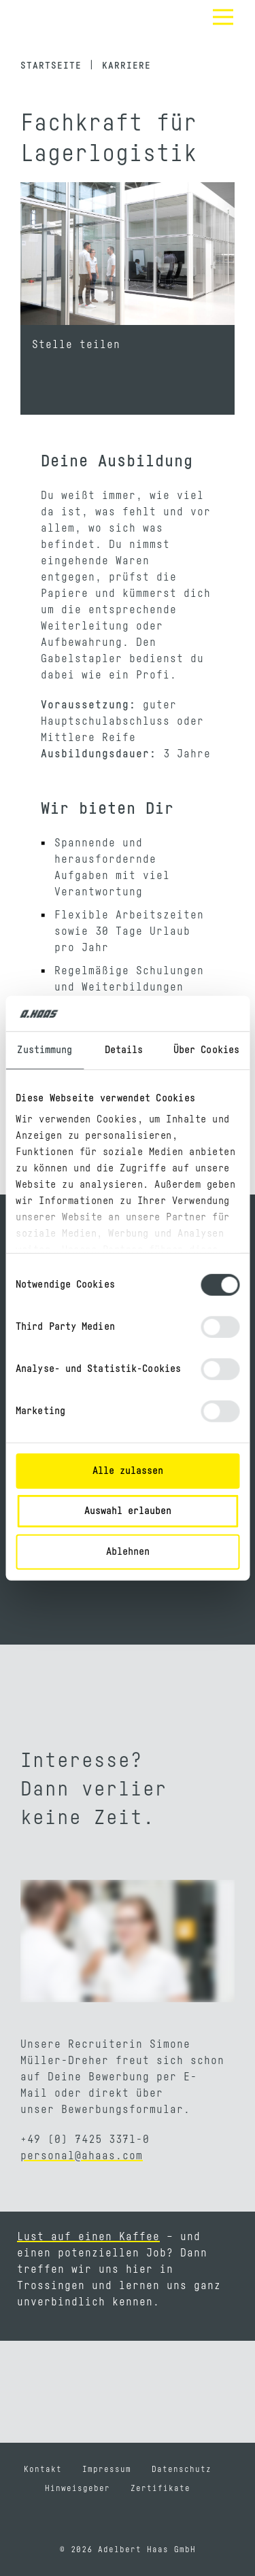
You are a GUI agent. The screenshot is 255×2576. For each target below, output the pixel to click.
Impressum (106, 2469)
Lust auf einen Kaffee (88, 2236)
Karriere (126, 66)
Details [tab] (124, 1050)
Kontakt (43, 2469)
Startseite (51, 66)
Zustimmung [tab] (44, 1050)
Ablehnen (128, 1552)
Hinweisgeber (77, 2488)
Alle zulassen (127, 1471)
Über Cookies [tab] (206, 1050)
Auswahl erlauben (127, 1511)
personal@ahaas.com (81, 2155)
